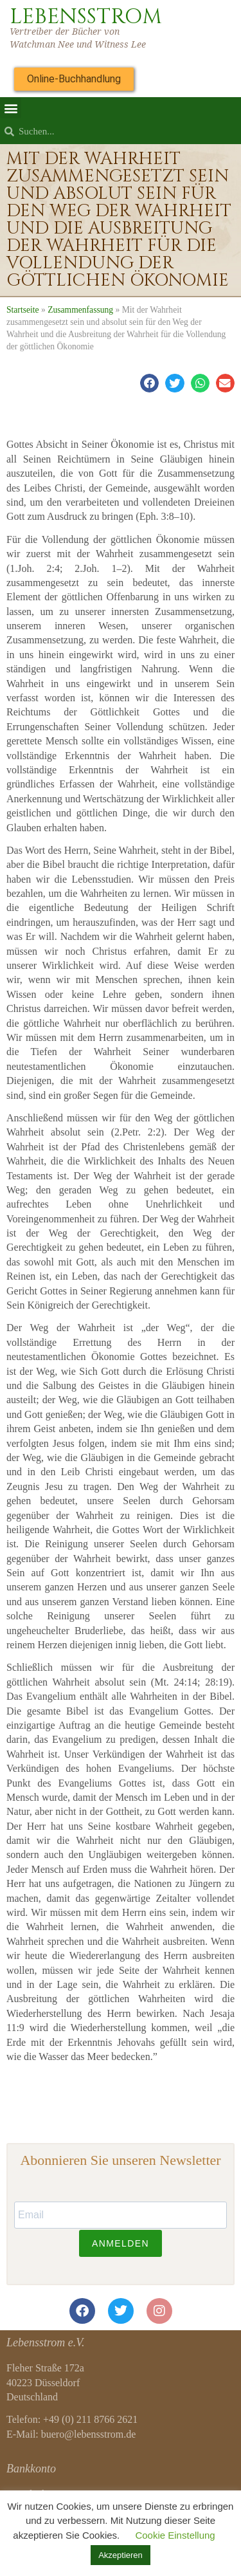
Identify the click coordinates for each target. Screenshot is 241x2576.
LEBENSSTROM (86, 17)
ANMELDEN (120, 2243)
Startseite (22, 310)
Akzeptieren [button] (120, 2555)
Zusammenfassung (80, 310)
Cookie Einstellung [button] (175, 2535)
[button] (10, 107)
